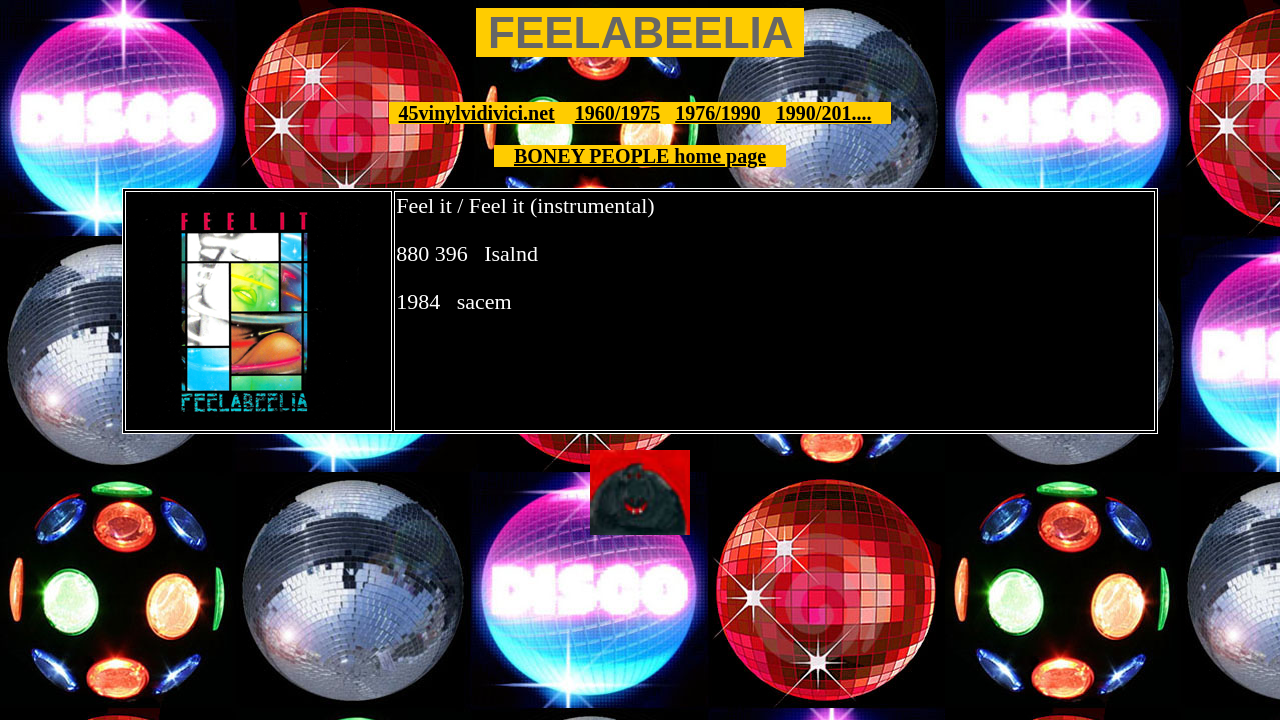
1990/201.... (824, 113)
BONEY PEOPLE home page (640, 156)
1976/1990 (718, 113)
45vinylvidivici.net (477, 113)
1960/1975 (618, 113)
